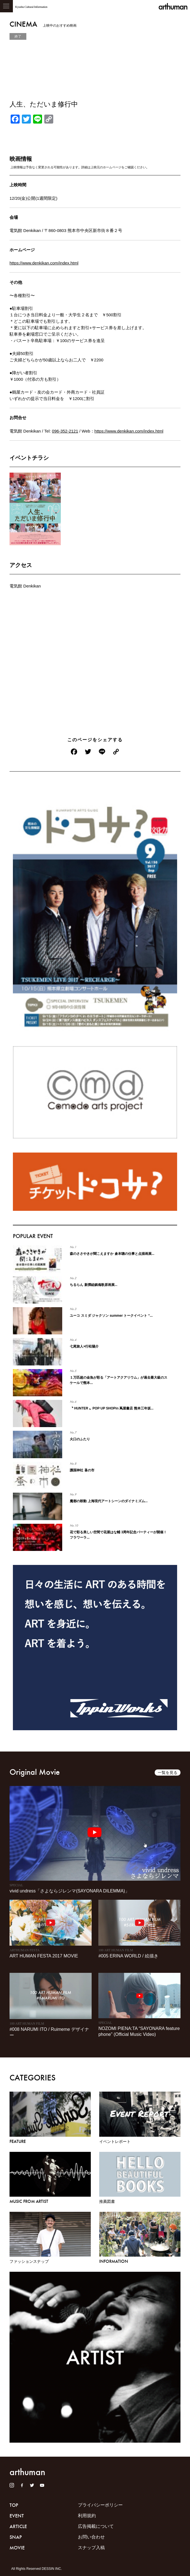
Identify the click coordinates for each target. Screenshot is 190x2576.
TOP (14, 2505)
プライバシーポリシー (100, 2505)
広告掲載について (96, 2526)
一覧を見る (167, 1772)
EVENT (17, 2516)
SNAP (16, 2537)
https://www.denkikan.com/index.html (44, 263)
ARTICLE (18, 2526)
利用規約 (87, 2515)
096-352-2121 (65, 431)
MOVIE (17, 2548)
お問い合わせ (91, 2537)
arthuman (172, 6)
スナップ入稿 (91, 2547)
